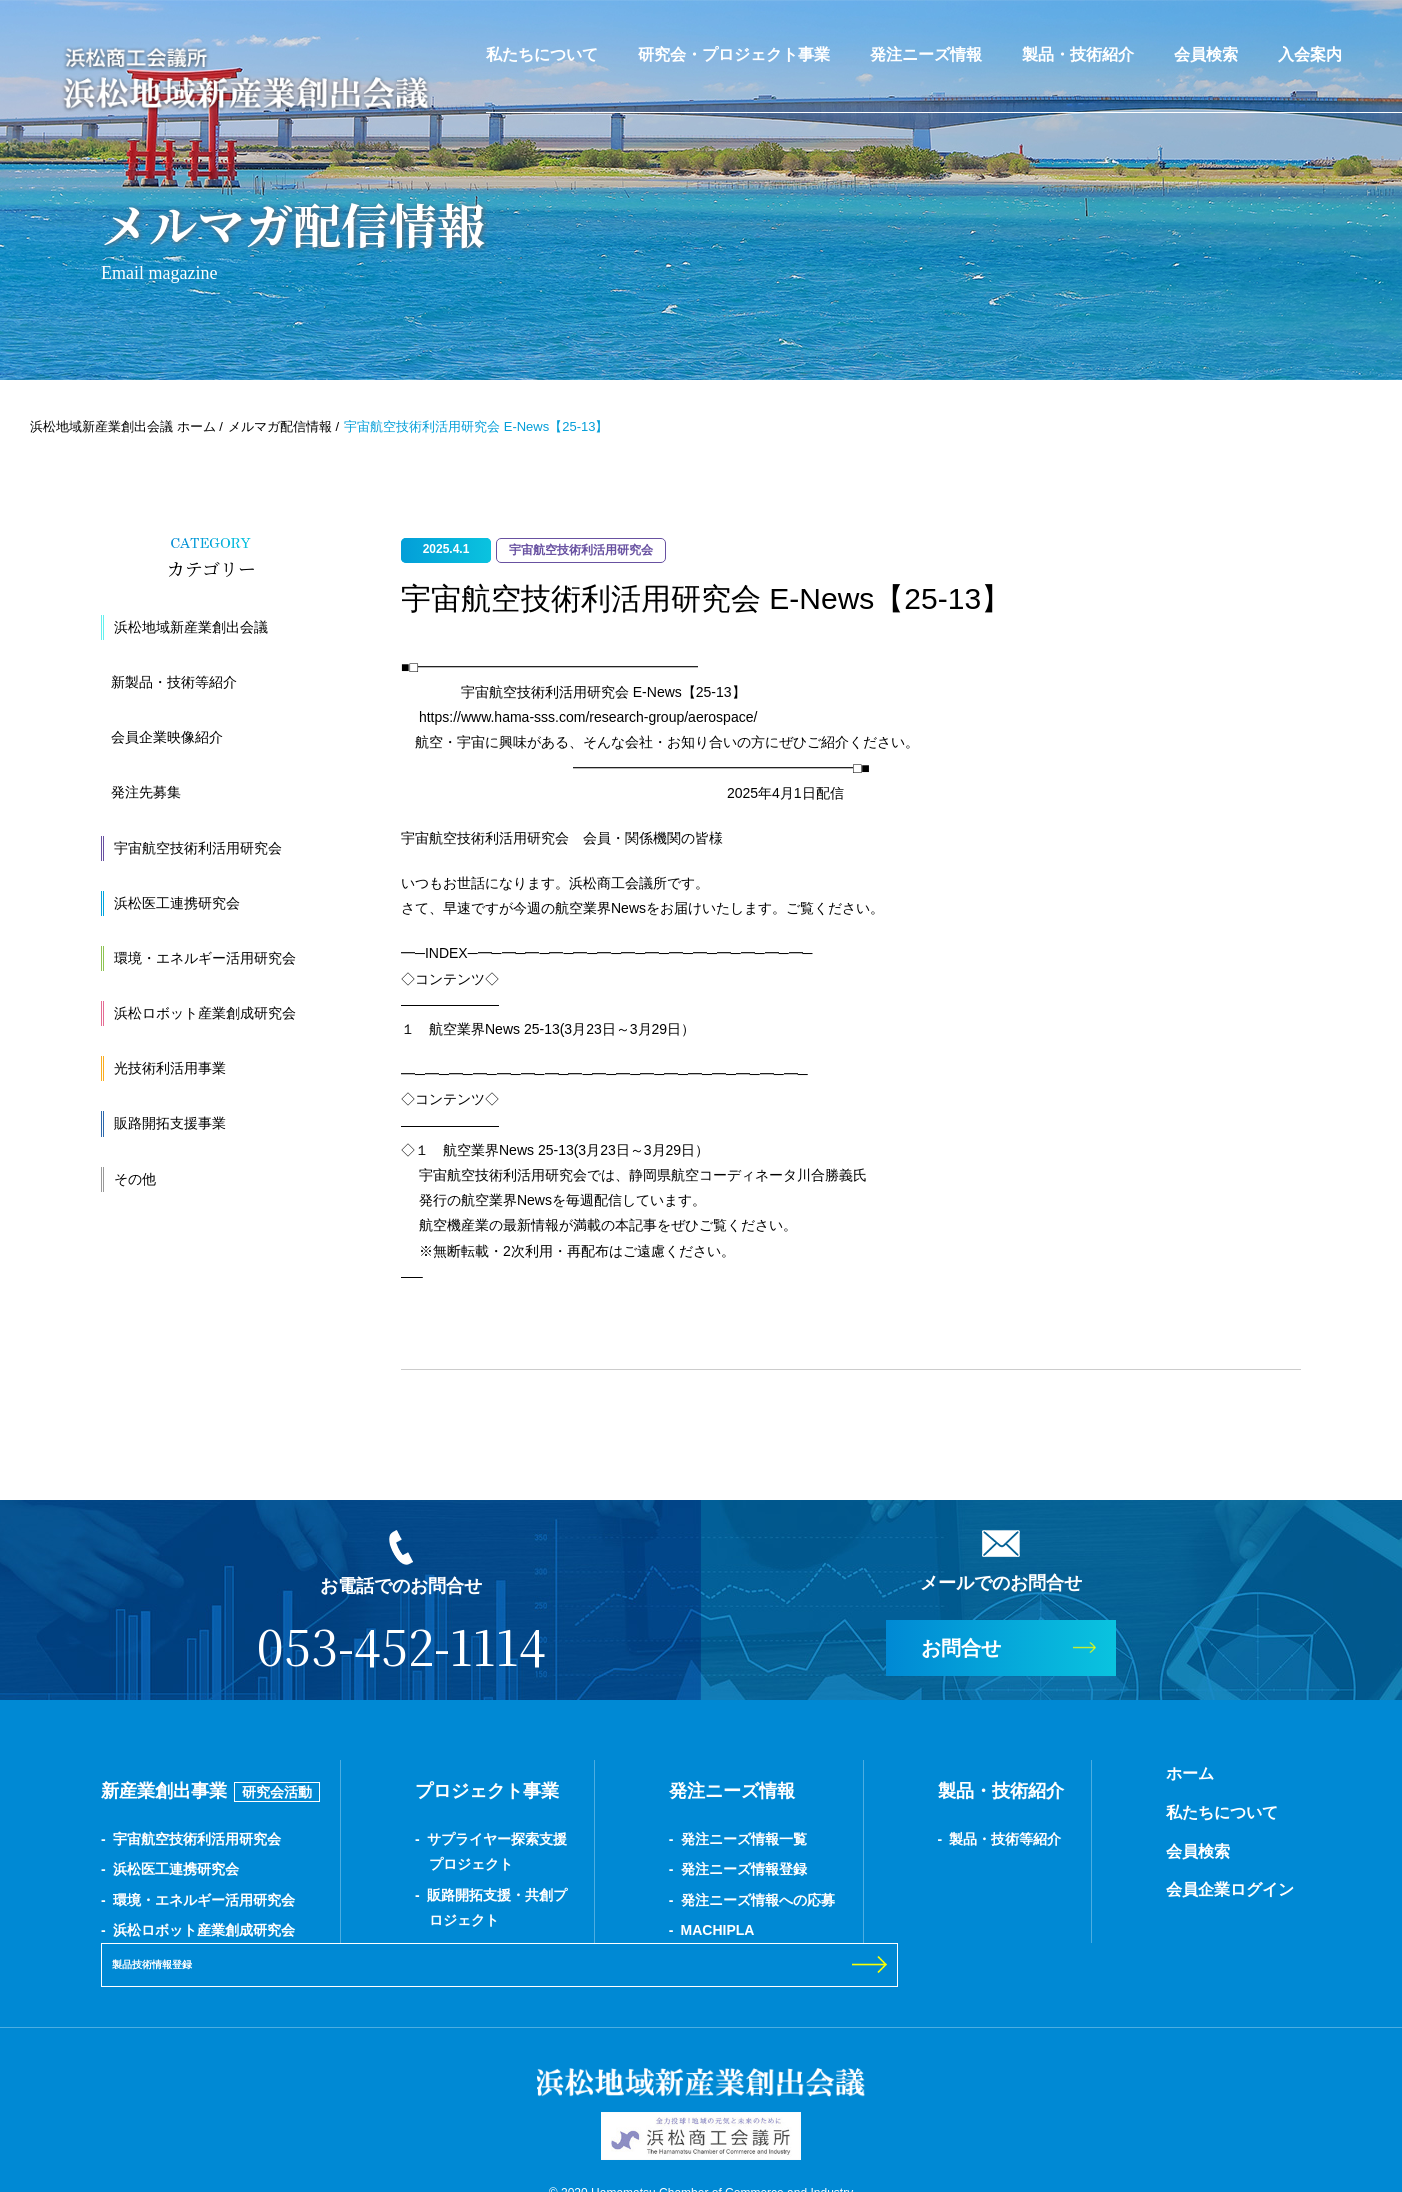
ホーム (967, 1773)
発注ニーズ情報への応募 (646, 1900)
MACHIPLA (606, 1930)
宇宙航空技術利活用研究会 (198, 848)
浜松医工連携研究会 (177, 903)
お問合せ (961, 1648)
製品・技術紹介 (1078, 54)
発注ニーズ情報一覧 (632, 1839)
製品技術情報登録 (1164, 1851)
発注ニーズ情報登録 (632, 1869)
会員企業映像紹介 (167, 737)
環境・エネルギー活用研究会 (205, 958)
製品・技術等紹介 (838, 1839)
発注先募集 (146, 792)
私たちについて (542, 54)
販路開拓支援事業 (170, 1123)
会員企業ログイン (1007, 1889)
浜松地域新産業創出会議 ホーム (123, 426)
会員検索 (1206, 54)
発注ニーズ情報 (926, 54)
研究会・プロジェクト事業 (734, 54)
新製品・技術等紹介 (174, 682)
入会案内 (1310, 54)
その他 (135, 1179)
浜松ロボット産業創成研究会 (205, 1013)
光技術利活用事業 (170, 1068)
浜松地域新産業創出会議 (191, 627)
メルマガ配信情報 (280, 426)
